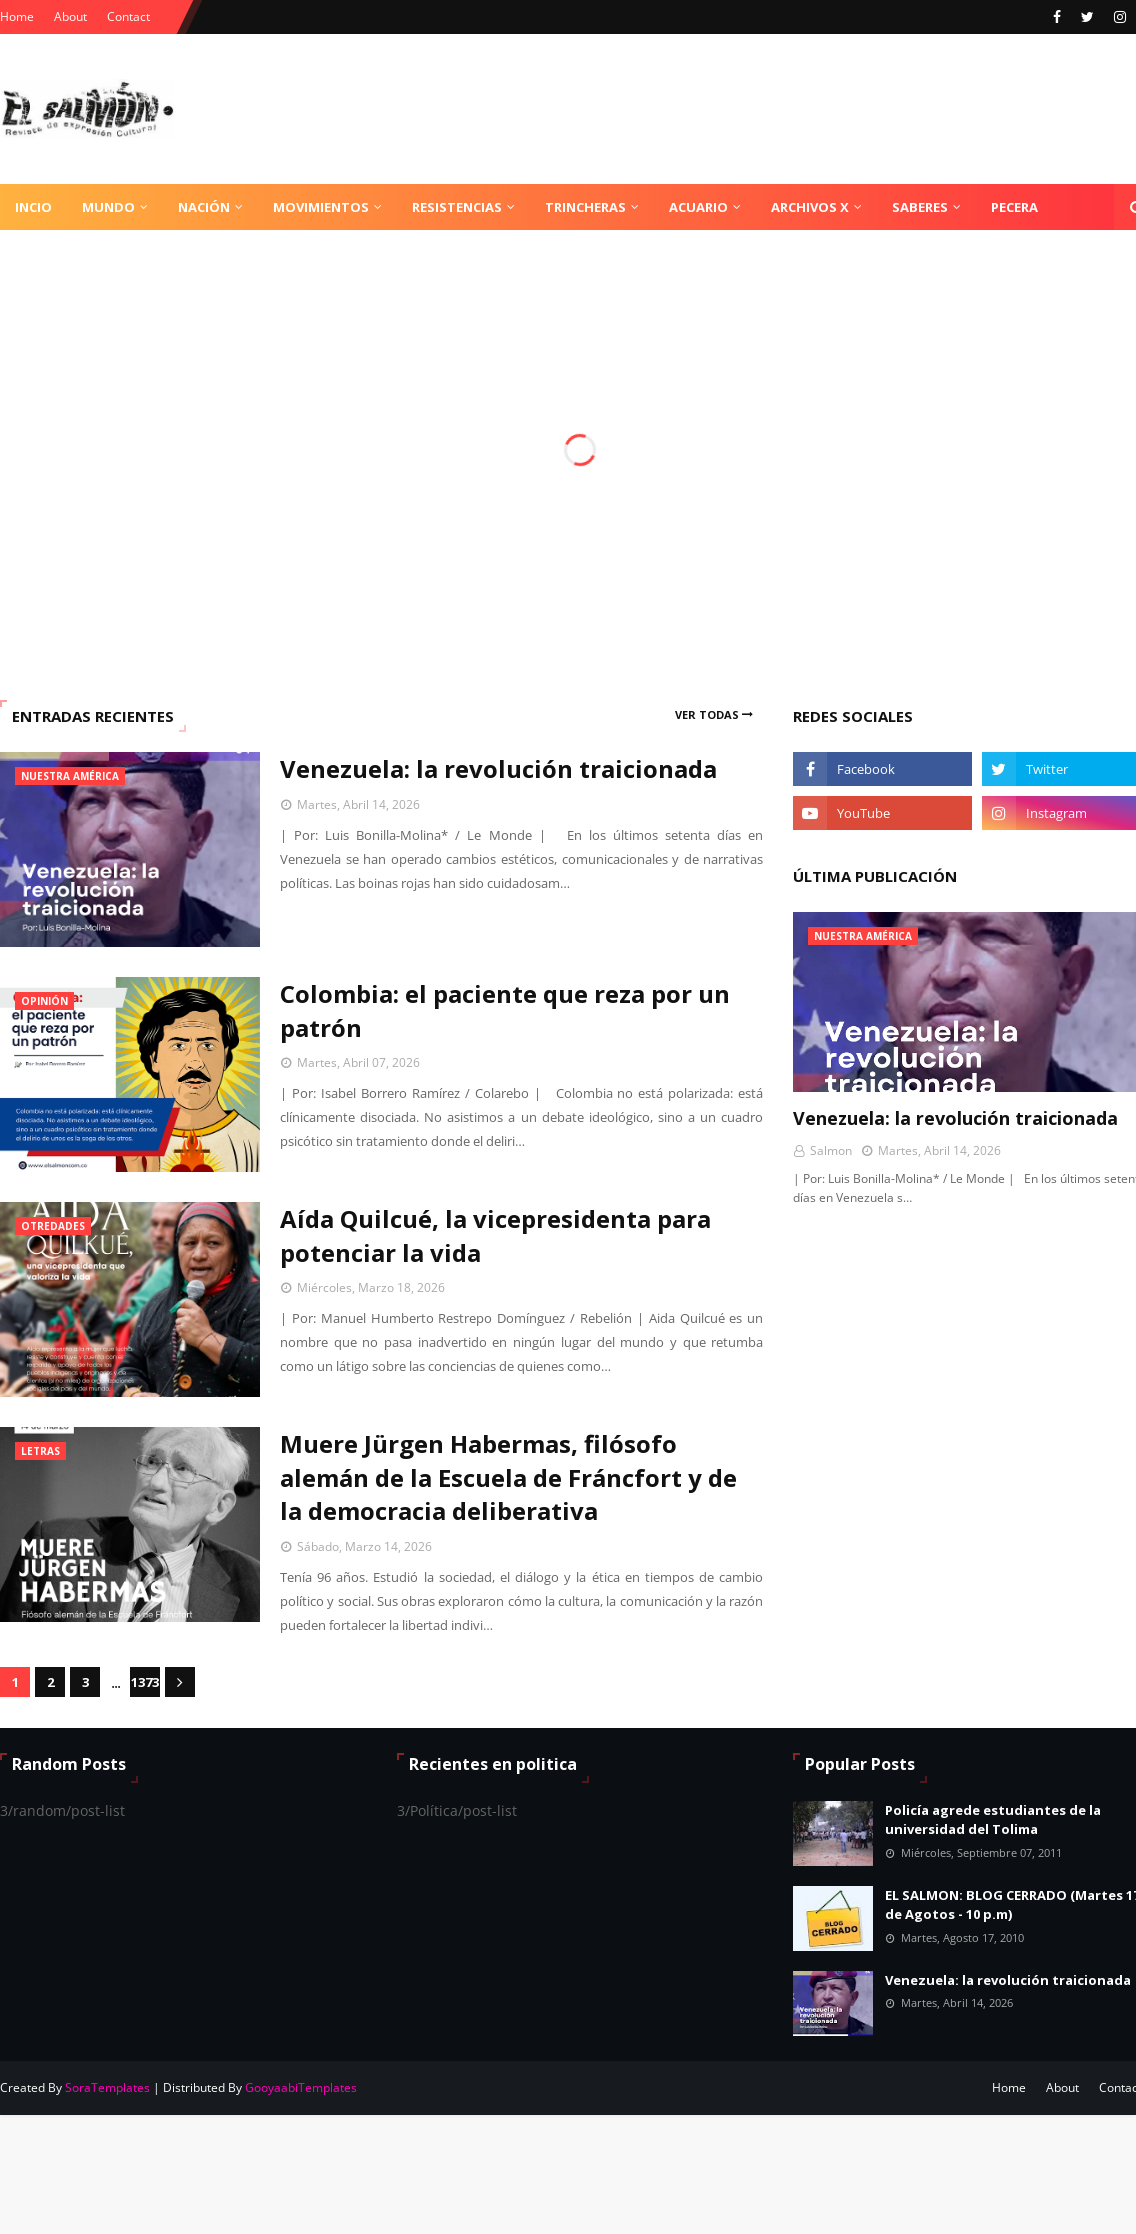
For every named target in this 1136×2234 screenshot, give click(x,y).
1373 (145, 1682)
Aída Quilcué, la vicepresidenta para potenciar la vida (495, 1235)
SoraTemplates (107, 2087)
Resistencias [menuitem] (457, 207)
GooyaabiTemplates (301, 2087)
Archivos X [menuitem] (810, 207)
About (70, 16)
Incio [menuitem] (33, 207)
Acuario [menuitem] (698, 207)
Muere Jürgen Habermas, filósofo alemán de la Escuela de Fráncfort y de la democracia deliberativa (508, 1477)
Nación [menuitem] (204, 207)
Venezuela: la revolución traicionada (498, 768)
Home (17, 16)
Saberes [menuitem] (920, 207)
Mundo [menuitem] (108, 207)
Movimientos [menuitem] (321, 207)
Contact (128, 16)
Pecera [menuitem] (1014, 207)
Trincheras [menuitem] (585, 207)
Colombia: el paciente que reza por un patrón (505, 1010)
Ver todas (707, 714)
